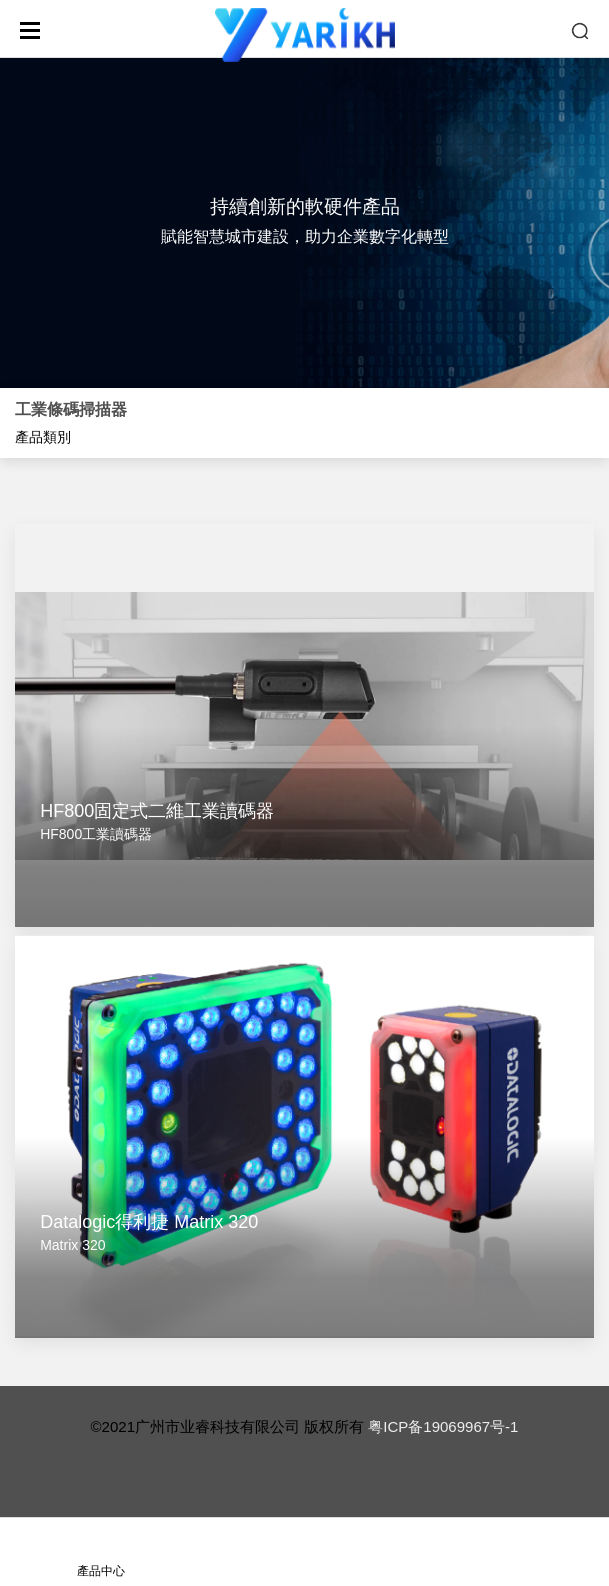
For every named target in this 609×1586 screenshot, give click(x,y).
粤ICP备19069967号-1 (443, 1426)
